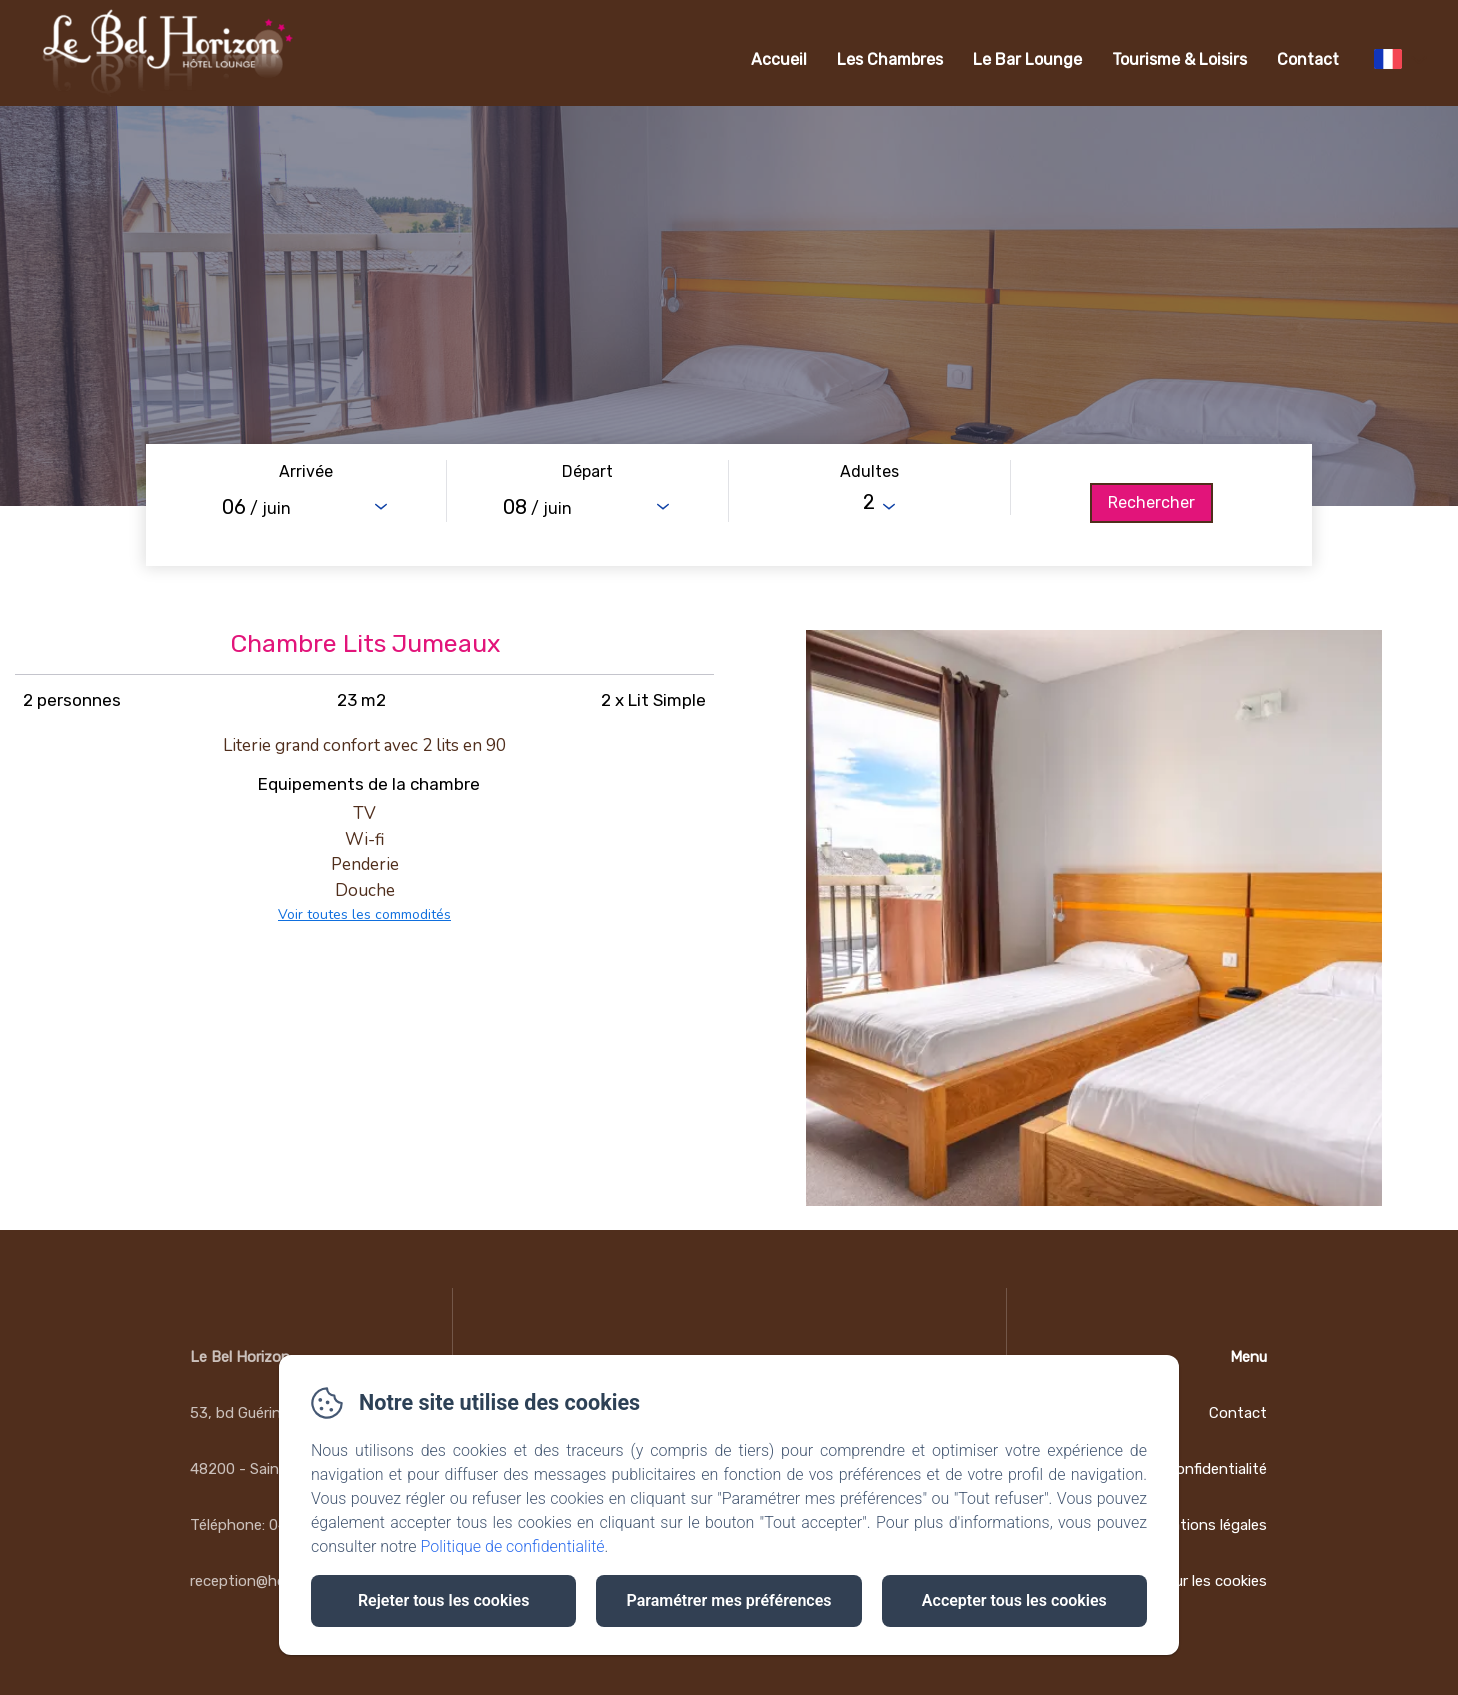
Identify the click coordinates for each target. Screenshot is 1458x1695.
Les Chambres (890, 59)
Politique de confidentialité (513, 1546)
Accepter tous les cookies (1014, 1600)
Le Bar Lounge (1027, 59)
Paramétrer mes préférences (728, 1600)
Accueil (779, 59)
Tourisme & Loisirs (1179, 59)
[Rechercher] (1151, 503)
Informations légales (1196, 1525)
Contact (1308, 59)
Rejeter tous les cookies (443, 1600)
